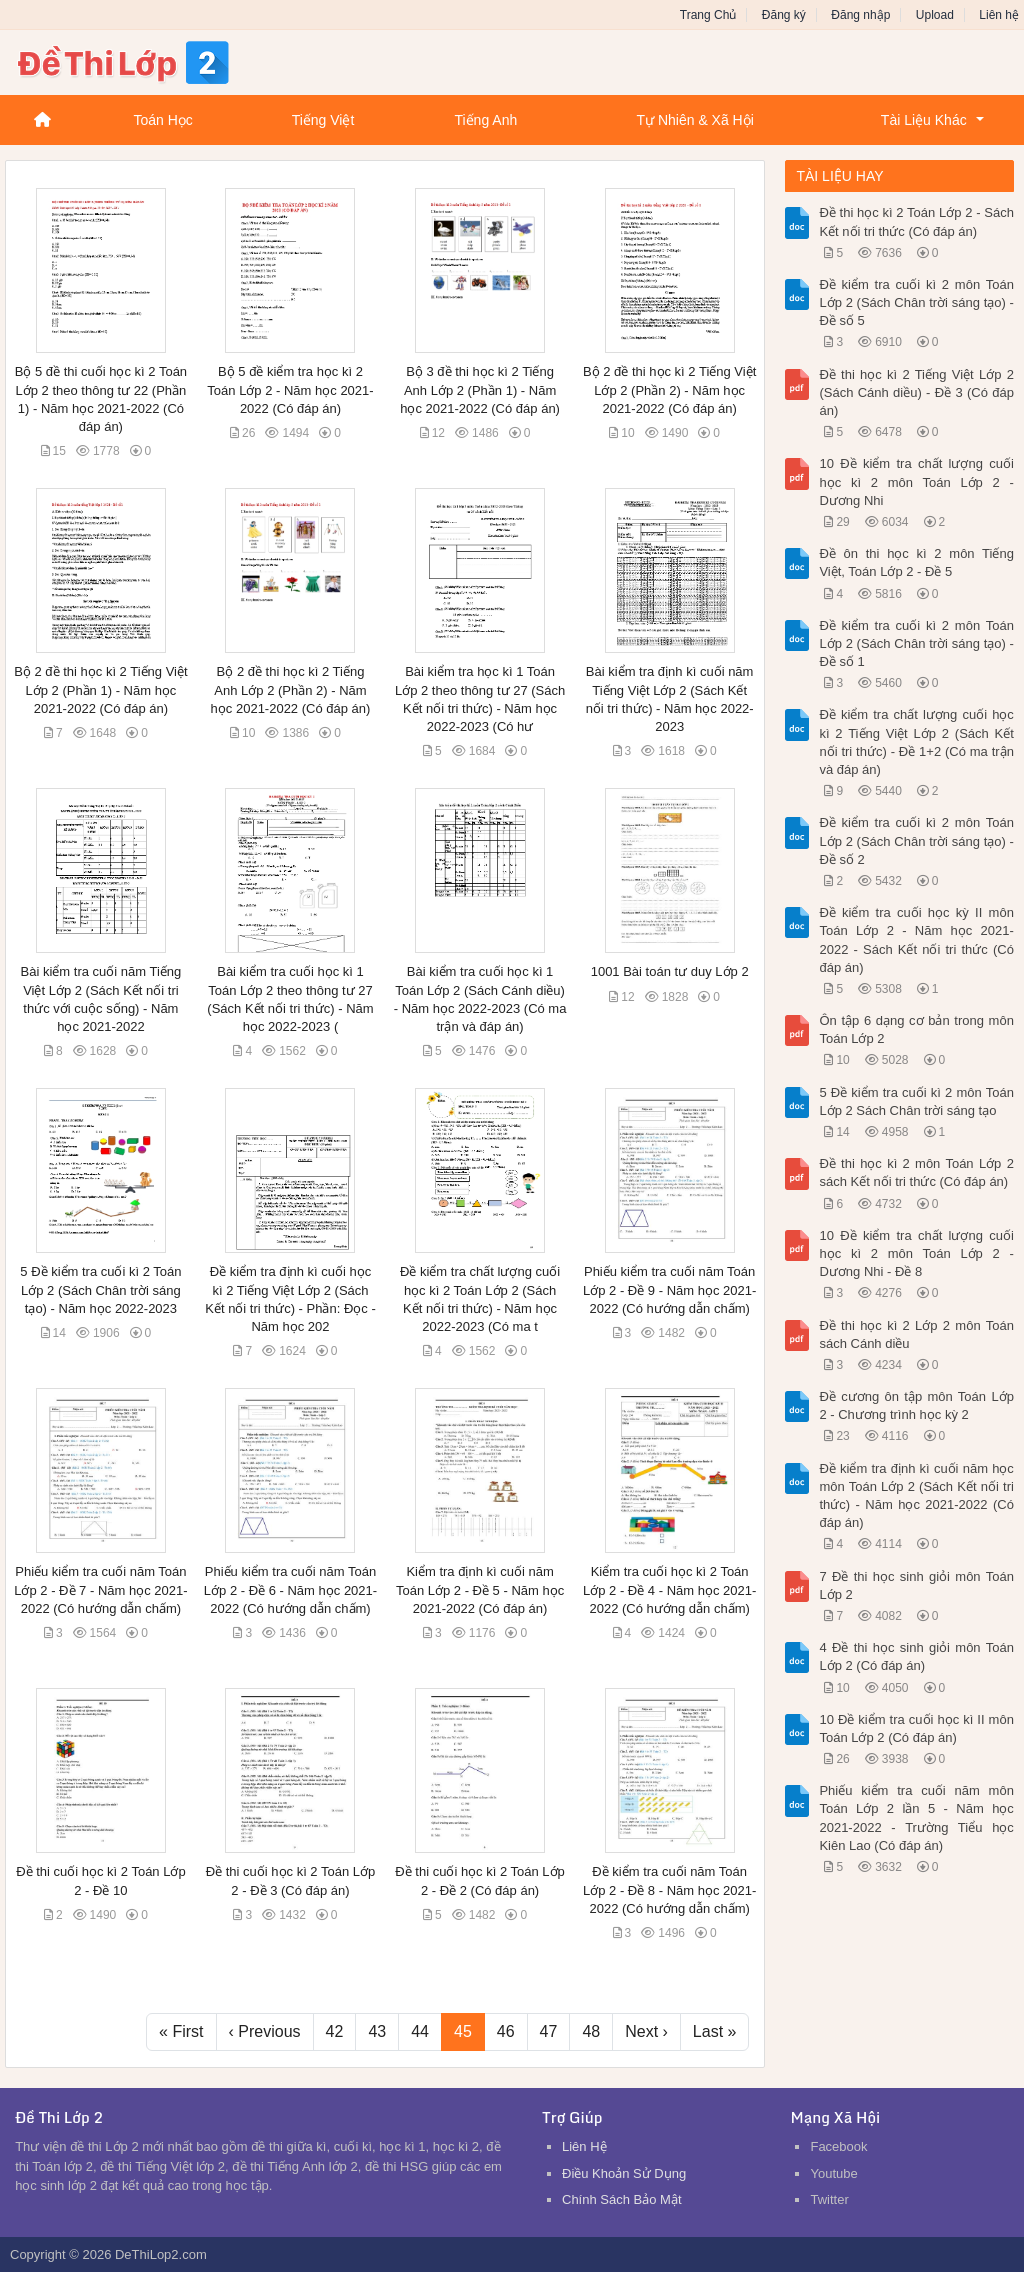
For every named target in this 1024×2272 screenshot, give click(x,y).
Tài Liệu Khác (924, 120)
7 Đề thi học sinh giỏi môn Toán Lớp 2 (916, 1585)
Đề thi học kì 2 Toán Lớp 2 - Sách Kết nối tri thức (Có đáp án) (916, 221)
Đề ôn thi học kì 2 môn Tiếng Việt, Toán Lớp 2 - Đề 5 (916, 562)
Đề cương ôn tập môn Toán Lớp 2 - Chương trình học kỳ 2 (916, 1405)
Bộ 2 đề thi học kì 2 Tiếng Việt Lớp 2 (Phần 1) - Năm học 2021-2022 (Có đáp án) (100, 689)
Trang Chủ (708, 15)
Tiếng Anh (485, 120)
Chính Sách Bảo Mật (622, 2199)
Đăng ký (784, 15)
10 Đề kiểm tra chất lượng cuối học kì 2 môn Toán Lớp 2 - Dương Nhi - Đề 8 (916, 1253)
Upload (935, 15)
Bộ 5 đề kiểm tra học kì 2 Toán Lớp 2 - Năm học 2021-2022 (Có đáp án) (290, 389)
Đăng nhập (860, 15)
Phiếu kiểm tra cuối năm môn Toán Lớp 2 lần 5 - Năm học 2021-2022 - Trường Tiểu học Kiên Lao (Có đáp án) (916, 1818)
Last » (715, 2031)
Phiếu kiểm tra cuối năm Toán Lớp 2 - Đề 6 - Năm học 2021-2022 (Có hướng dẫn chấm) (290, 1589)
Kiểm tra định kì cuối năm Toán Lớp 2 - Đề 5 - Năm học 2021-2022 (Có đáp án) (480, 1589)
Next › (646, 2031)
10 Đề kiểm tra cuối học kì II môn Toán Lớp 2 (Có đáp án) (916, 1728)
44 (420, 2031)
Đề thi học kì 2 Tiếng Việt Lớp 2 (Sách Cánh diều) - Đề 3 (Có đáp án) (916, 392)
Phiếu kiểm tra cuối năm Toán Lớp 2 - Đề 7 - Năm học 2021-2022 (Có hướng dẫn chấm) (100, 1589)
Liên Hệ (584, 2146)
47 (549, 2031)
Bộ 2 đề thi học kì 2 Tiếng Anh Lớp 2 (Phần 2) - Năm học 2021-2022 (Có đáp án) (291, 689)
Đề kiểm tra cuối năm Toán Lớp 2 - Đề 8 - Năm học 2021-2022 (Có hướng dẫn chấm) (669, 1889)
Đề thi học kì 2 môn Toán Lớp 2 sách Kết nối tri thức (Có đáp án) (916, 1172)
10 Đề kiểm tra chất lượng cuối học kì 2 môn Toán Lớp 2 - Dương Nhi (916, 481)
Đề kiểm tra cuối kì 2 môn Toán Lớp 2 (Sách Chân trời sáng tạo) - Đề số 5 (916, 302)
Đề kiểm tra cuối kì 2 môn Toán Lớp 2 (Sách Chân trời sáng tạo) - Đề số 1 (916, 643)
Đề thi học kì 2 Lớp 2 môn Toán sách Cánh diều (916, 1334)
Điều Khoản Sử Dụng (624, 2173)
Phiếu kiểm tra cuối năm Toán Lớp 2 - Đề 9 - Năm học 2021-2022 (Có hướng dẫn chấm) (669, 1289)
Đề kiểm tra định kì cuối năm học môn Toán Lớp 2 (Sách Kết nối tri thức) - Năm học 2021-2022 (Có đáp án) (916, 1496)
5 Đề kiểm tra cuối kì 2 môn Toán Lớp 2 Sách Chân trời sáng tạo (916, 1101)
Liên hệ (999, 15)
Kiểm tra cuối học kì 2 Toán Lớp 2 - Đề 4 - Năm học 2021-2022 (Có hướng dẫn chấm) (669, 1589)
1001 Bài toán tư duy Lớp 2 (670, 971)
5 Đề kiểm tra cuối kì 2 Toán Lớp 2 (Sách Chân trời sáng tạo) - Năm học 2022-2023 (100, 1289)
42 (335, 2031)
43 (377, 2031)
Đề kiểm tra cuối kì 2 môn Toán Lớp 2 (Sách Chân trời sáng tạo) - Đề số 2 (916, 840)
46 (506, 2031)
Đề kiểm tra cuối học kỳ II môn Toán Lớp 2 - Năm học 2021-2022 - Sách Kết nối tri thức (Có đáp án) (916, 940)
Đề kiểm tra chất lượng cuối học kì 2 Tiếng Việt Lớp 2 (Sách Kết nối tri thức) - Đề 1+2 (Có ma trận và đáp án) (916, 742)
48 (591, 2031)
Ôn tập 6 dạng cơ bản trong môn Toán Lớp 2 (916, 1029)
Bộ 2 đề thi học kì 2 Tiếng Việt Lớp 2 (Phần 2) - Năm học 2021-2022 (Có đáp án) (669, 389)
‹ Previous (265, 2031)
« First (181, 2031)
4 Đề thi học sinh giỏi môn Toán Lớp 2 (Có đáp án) (916, 1656)
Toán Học (162, 120)
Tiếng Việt (323, 120)
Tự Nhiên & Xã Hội (694, 120)
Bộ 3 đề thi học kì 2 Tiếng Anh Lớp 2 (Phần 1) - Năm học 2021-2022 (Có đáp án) (480, 389)
